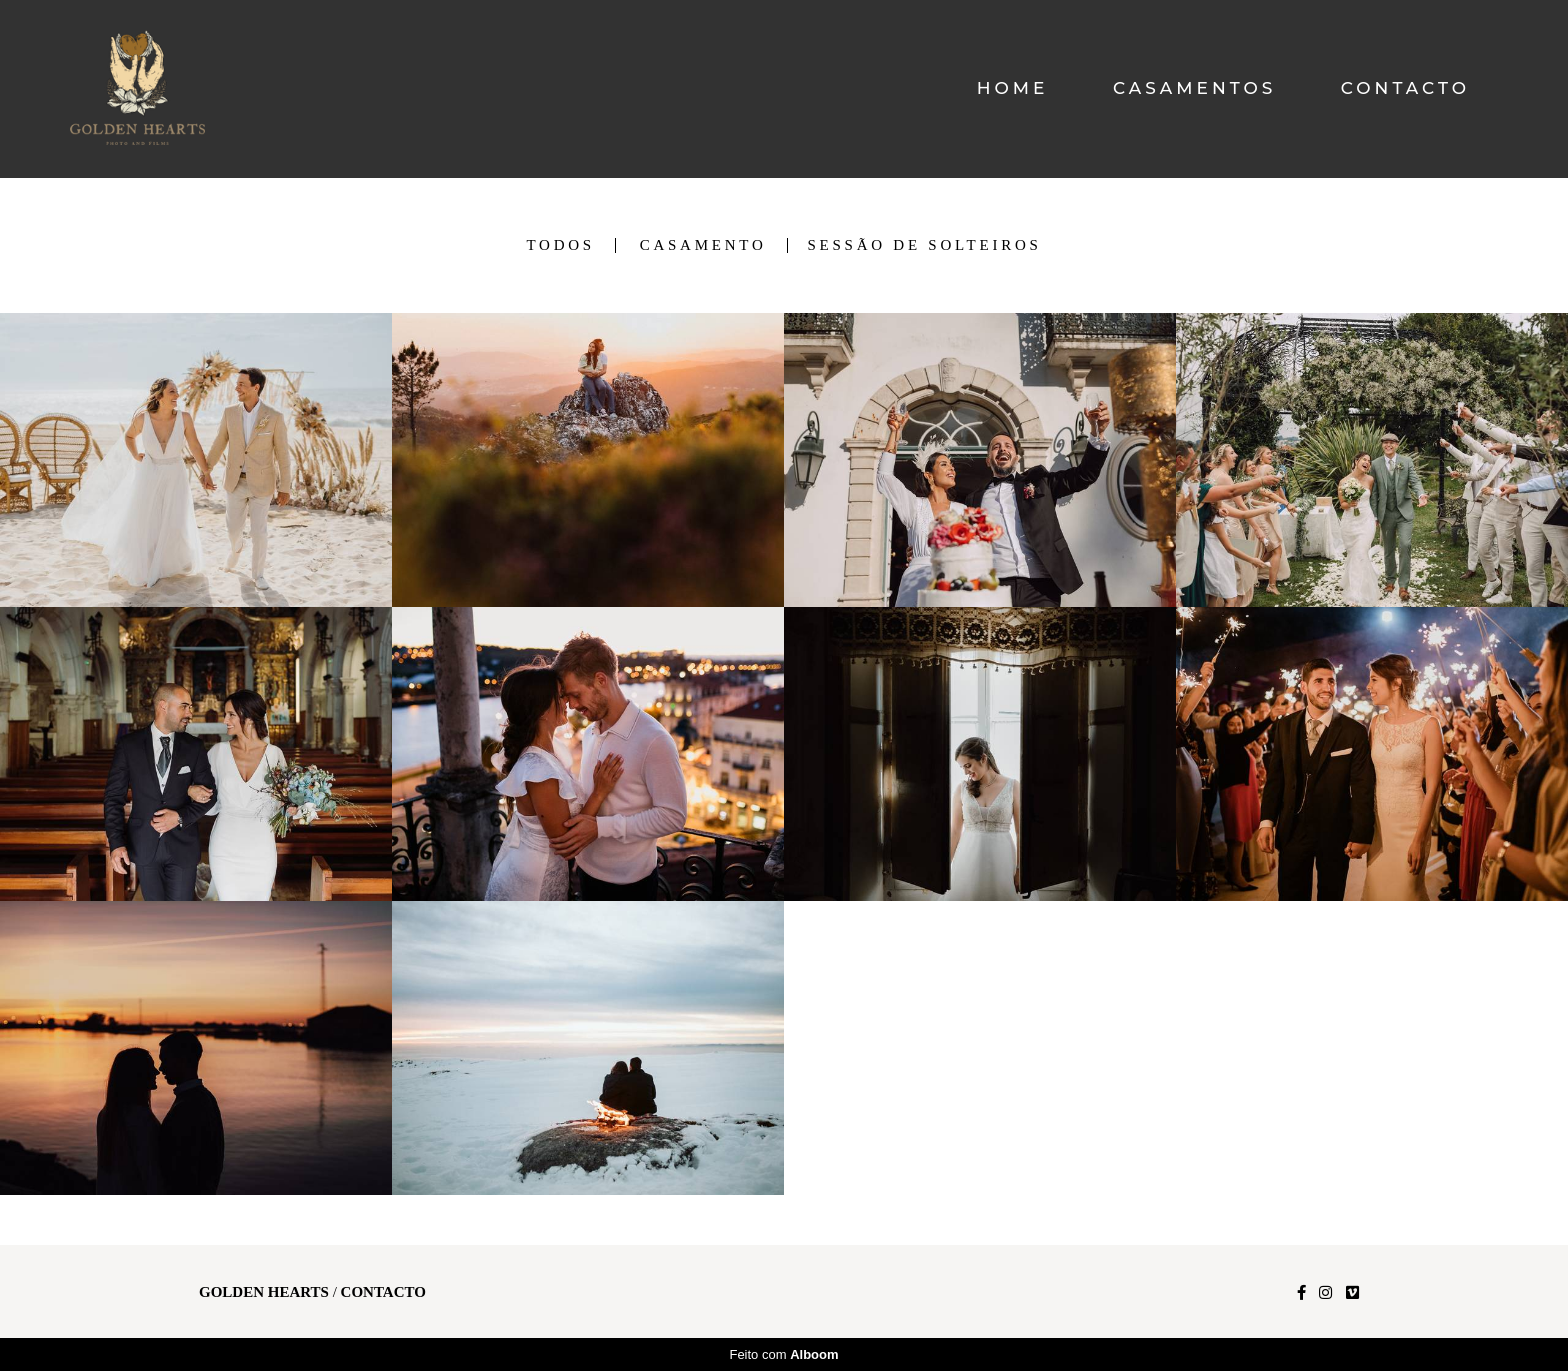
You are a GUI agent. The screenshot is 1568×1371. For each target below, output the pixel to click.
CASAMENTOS (1194, 88)
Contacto (383, 1292)
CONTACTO (1405, 88)
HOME (1013, 88)
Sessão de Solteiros (925, 245)
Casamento (703, 245)
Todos (560, 245)
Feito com (783, 1354)
